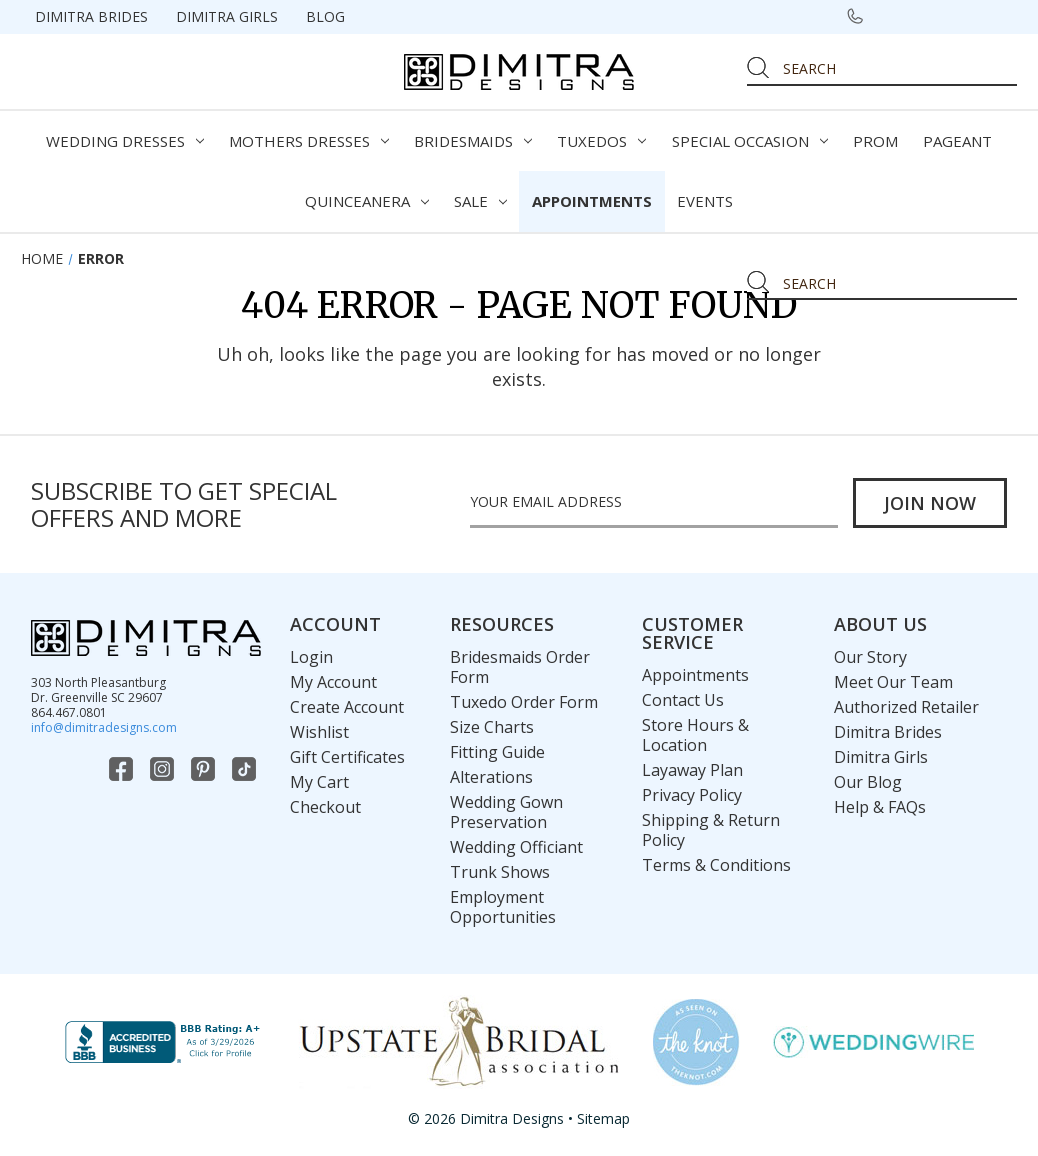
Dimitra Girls (227, 16)
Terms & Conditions (716, 865)
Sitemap (603, 1118)
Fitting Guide (497, 752)
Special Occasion (750, 141)
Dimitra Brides (91, 16)
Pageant (957, 141)
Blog (325, 16)
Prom (875, 141)
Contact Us (683, 700)
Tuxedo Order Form (524, 702)
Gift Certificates (347, 757)
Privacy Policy (692, 795)
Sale (480, 201)
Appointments (592, 201)
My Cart (319, 782)
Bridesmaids (473, 141)
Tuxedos (601, 141)
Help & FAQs (880, 807)
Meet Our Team (893, 682)
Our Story (870, 657)
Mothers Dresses (309, 141)
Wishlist (319, 732)
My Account (333, 682)
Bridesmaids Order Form (520, 667)
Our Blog (868, 782)
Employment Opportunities (503, 907)
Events (705, 201)
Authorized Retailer (906, 707)
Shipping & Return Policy (711, 830)
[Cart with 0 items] (994, 16)
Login (311, 657)
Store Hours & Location (695, 735)
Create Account (347, 707)
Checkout (325, 807)
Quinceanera (367, 201)
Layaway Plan (692, 770)
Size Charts (492, 727)
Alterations (491, 777)
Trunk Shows (500, 872)
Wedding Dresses (125, 141)
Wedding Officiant (516, 847)
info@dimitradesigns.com (104, 727)
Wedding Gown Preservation (506, 812)
